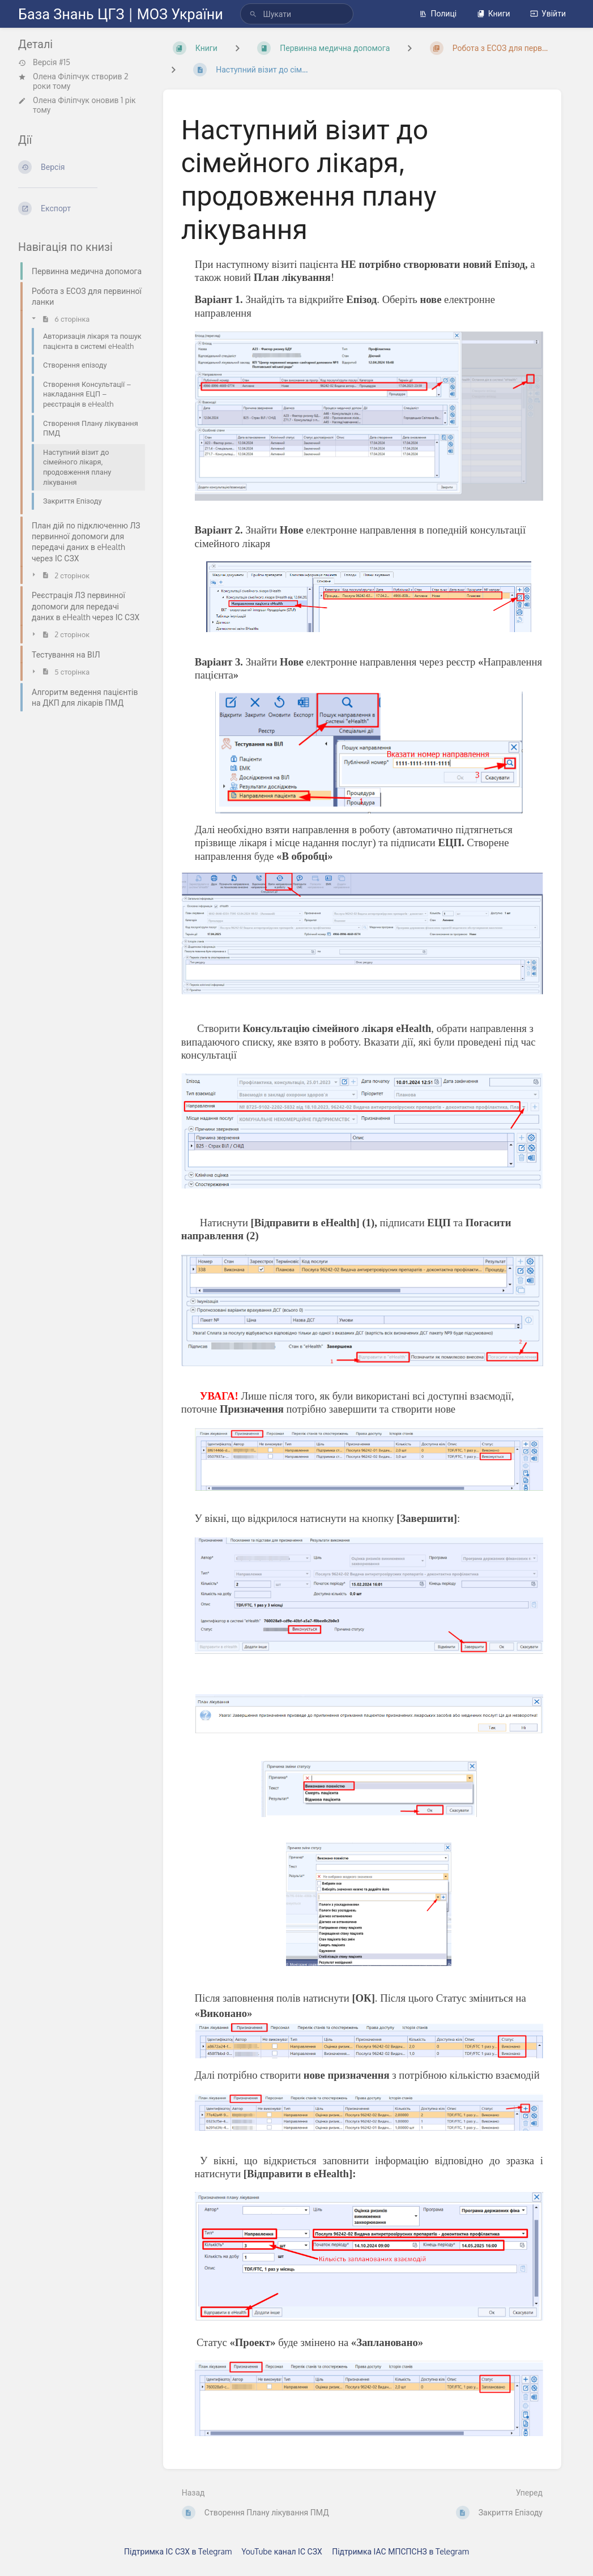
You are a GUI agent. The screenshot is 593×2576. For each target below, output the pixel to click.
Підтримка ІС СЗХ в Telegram (178, 2551)
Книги (493, 13)
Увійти (548, 13)
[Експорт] (81, 208)
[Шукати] (253, 14)
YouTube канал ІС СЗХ (282, 2551)
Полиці (438, 13)
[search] (296, 13)
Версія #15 (44, 62)
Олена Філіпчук (61, 76)
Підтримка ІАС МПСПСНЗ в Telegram (400, 2551)
